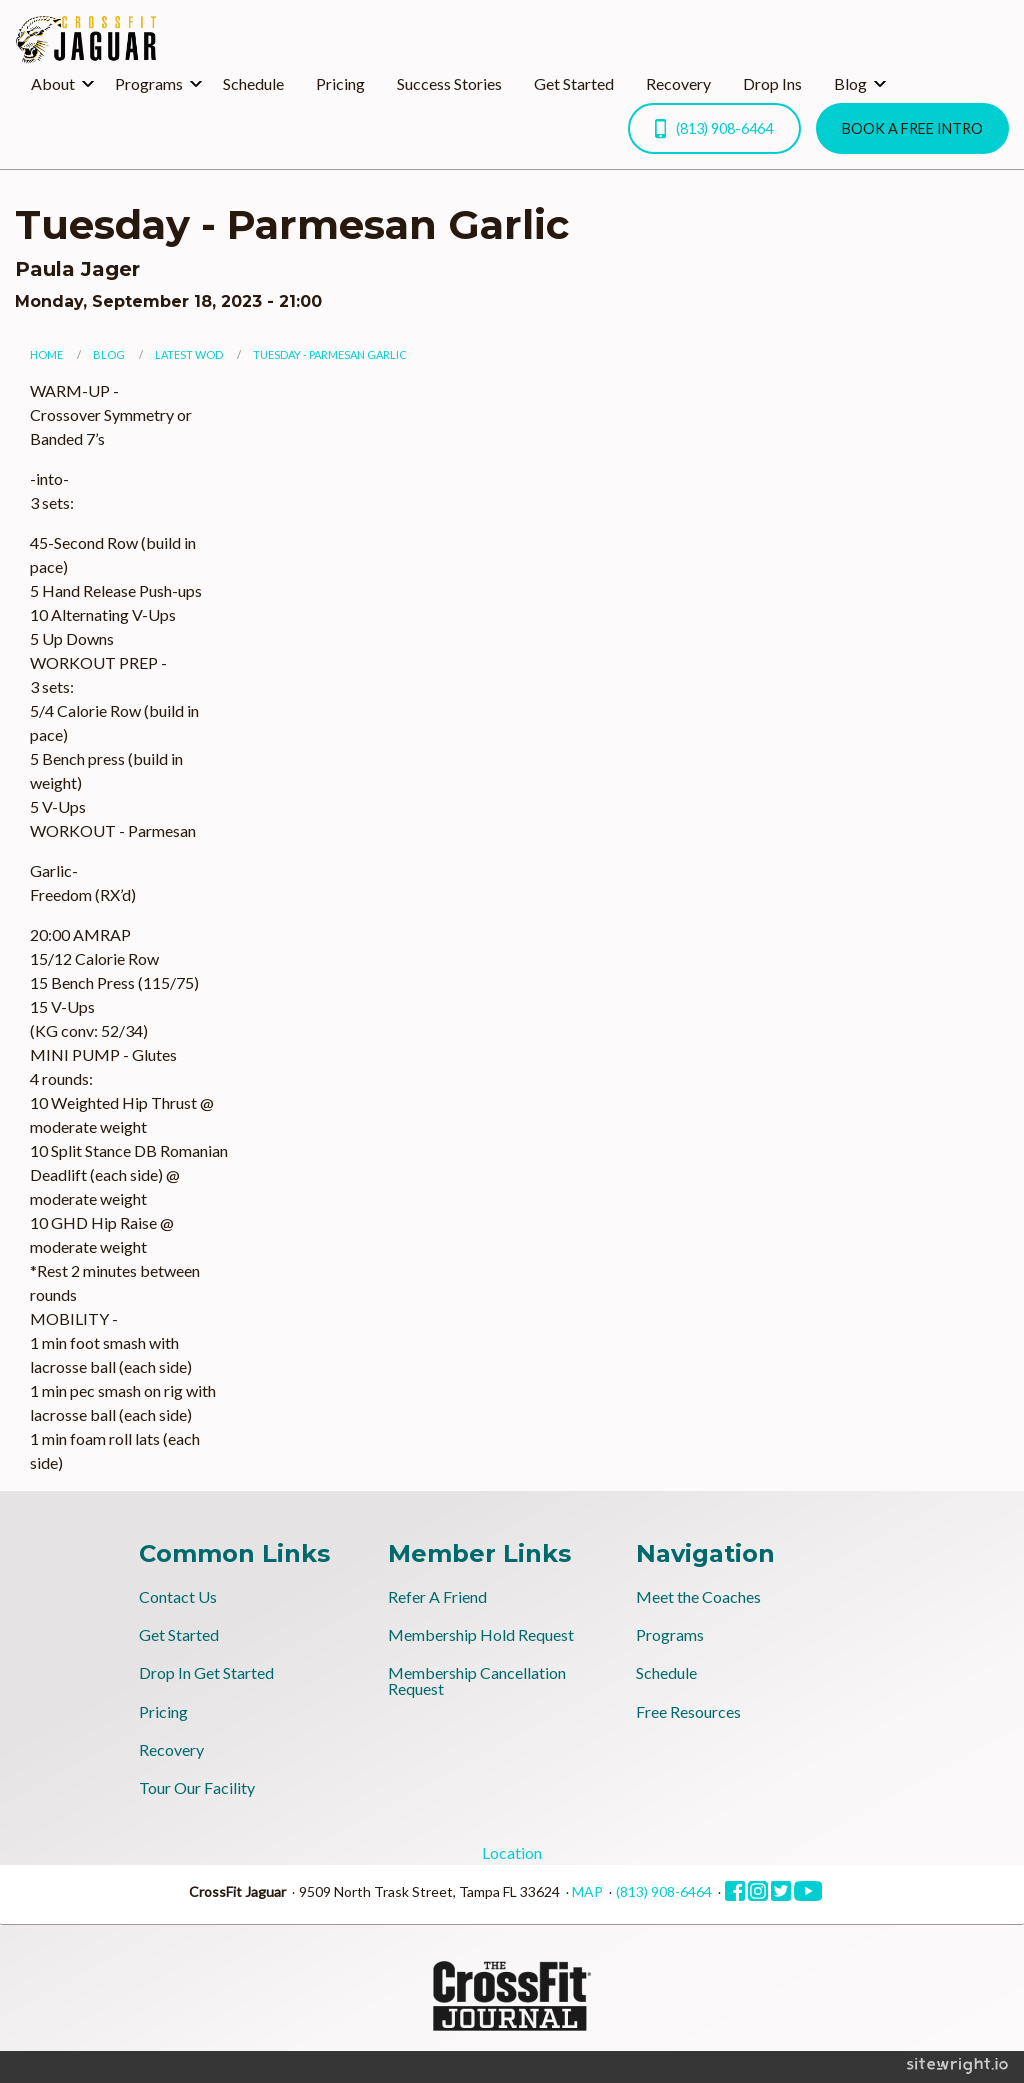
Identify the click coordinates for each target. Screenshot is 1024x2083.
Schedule (253, 83)
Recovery (678, 83)
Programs (149, 83)
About (53, 83)
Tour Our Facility (197, 1787)
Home (46, 354)
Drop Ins (772, 83)
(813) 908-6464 (714, 128)
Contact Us (178, 1596)
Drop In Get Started (206, 1672)
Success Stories (449, 83)
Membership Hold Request (481, 1634)
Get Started (574, 83)
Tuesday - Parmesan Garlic (330, 354)
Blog (850, 83)
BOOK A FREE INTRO (912, 128)
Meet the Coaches (698, 1596)
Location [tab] (512, 1852)
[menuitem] (57, 84)
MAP (587, 1891)
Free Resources (688, 1711)
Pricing (340, 83)
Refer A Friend (437, 1596)
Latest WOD (189, 354)
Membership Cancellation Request (477, 1680)
